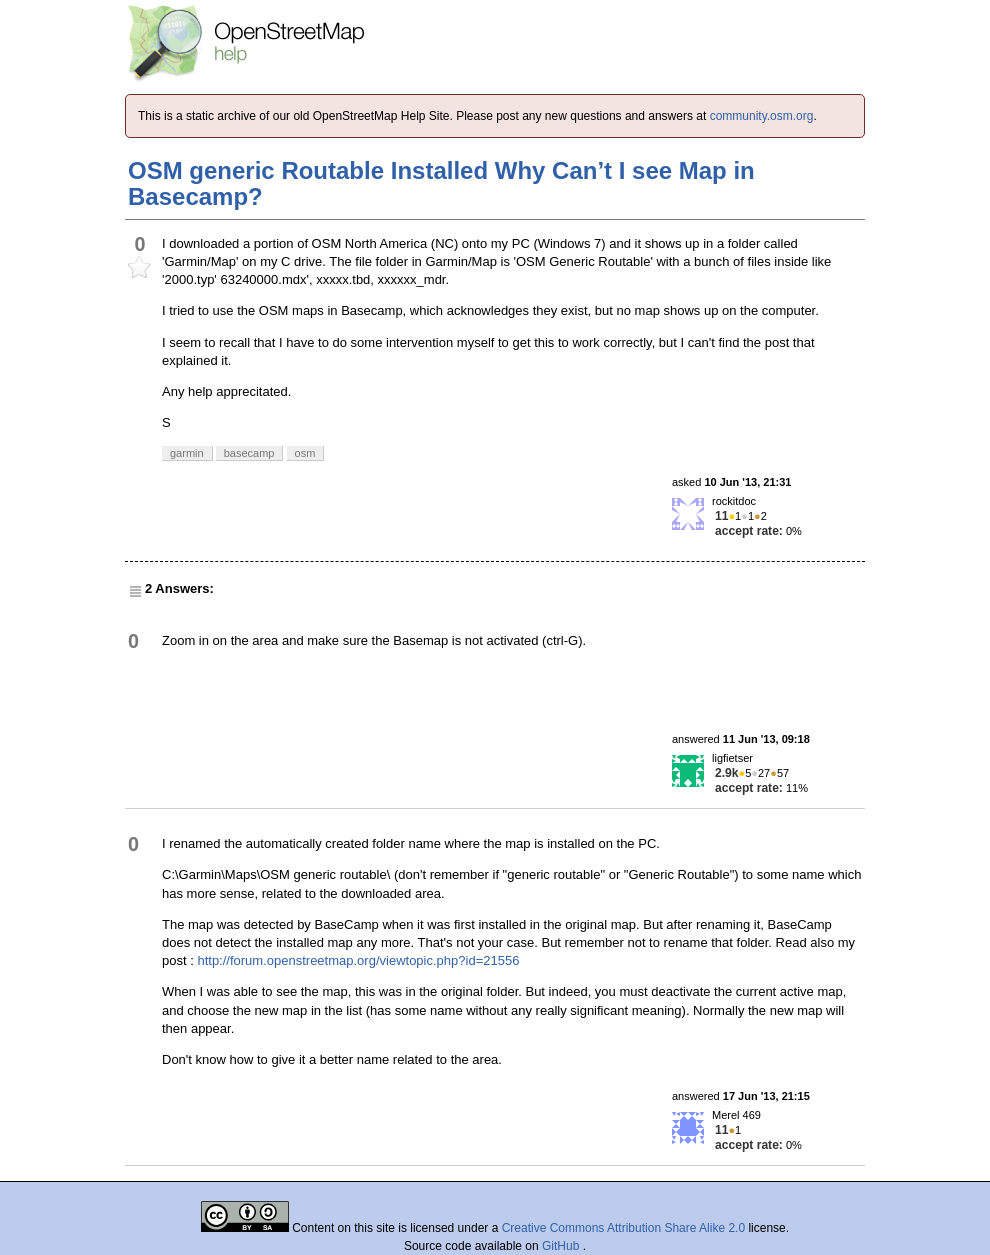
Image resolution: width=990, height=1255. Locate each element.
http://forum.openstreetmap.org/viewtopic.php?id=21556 (358, 960)
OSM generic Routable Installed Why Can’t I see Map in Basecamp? (441, 183)
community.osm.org (762, 116)
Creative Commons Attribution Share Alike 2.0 (623, 1228)
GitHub (562, 1246)
